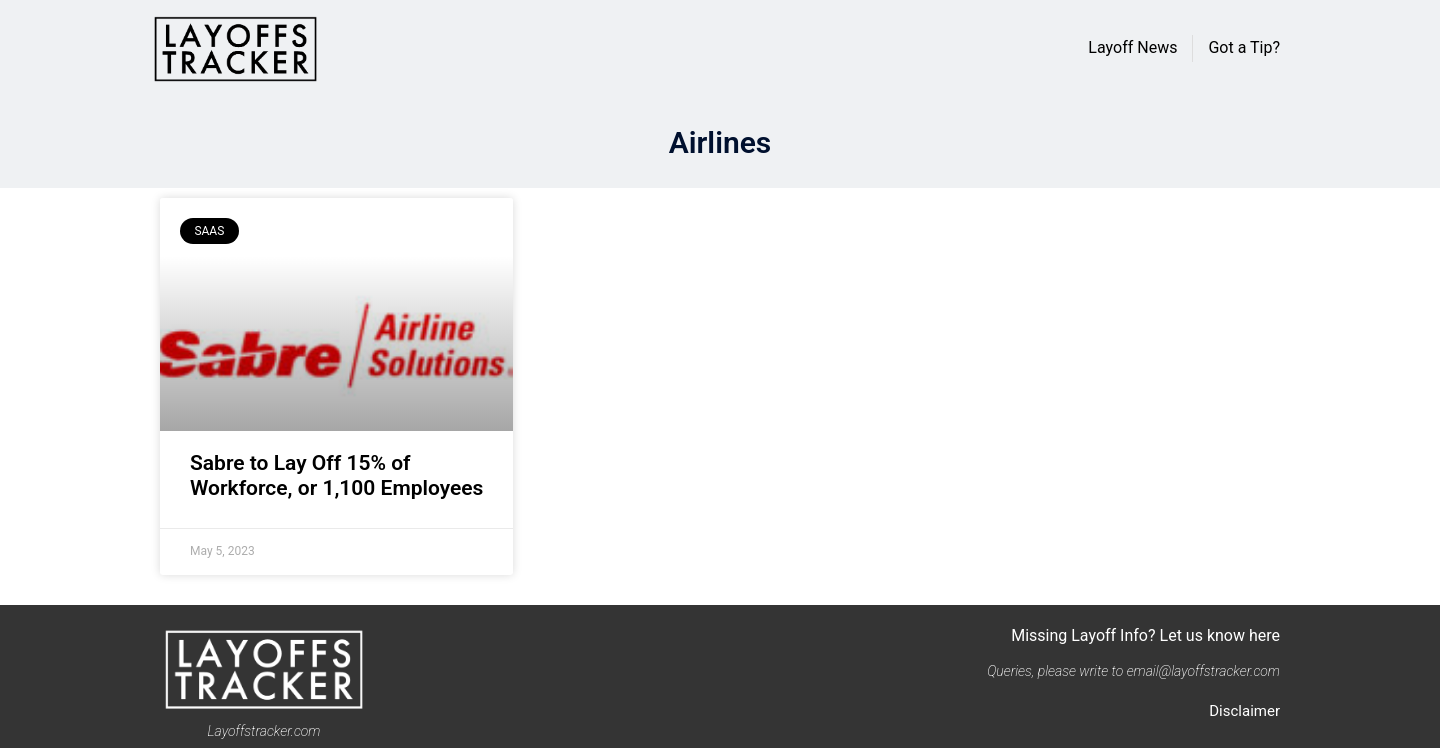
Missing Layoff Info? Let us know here (1145, 635)
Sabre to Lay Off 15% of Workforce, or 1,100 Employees (336, 475)
